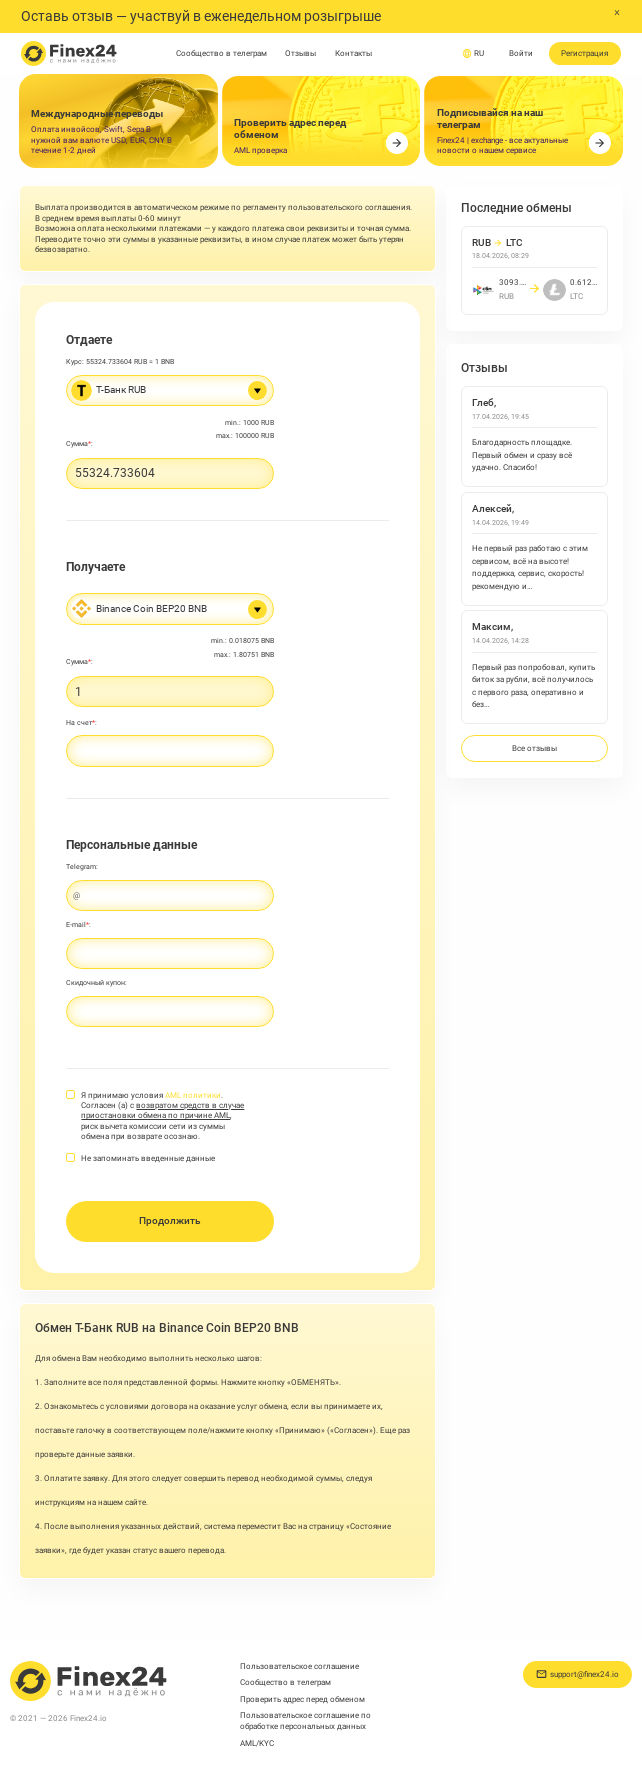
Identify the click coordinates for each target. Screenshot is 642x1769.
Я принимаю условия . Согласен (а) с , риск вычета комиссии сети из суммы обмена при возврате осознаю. (162, 1116)
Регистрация (584, 53)
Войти (521, 53)
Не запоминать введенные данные (148, 1158)
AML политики (193, 1095)
